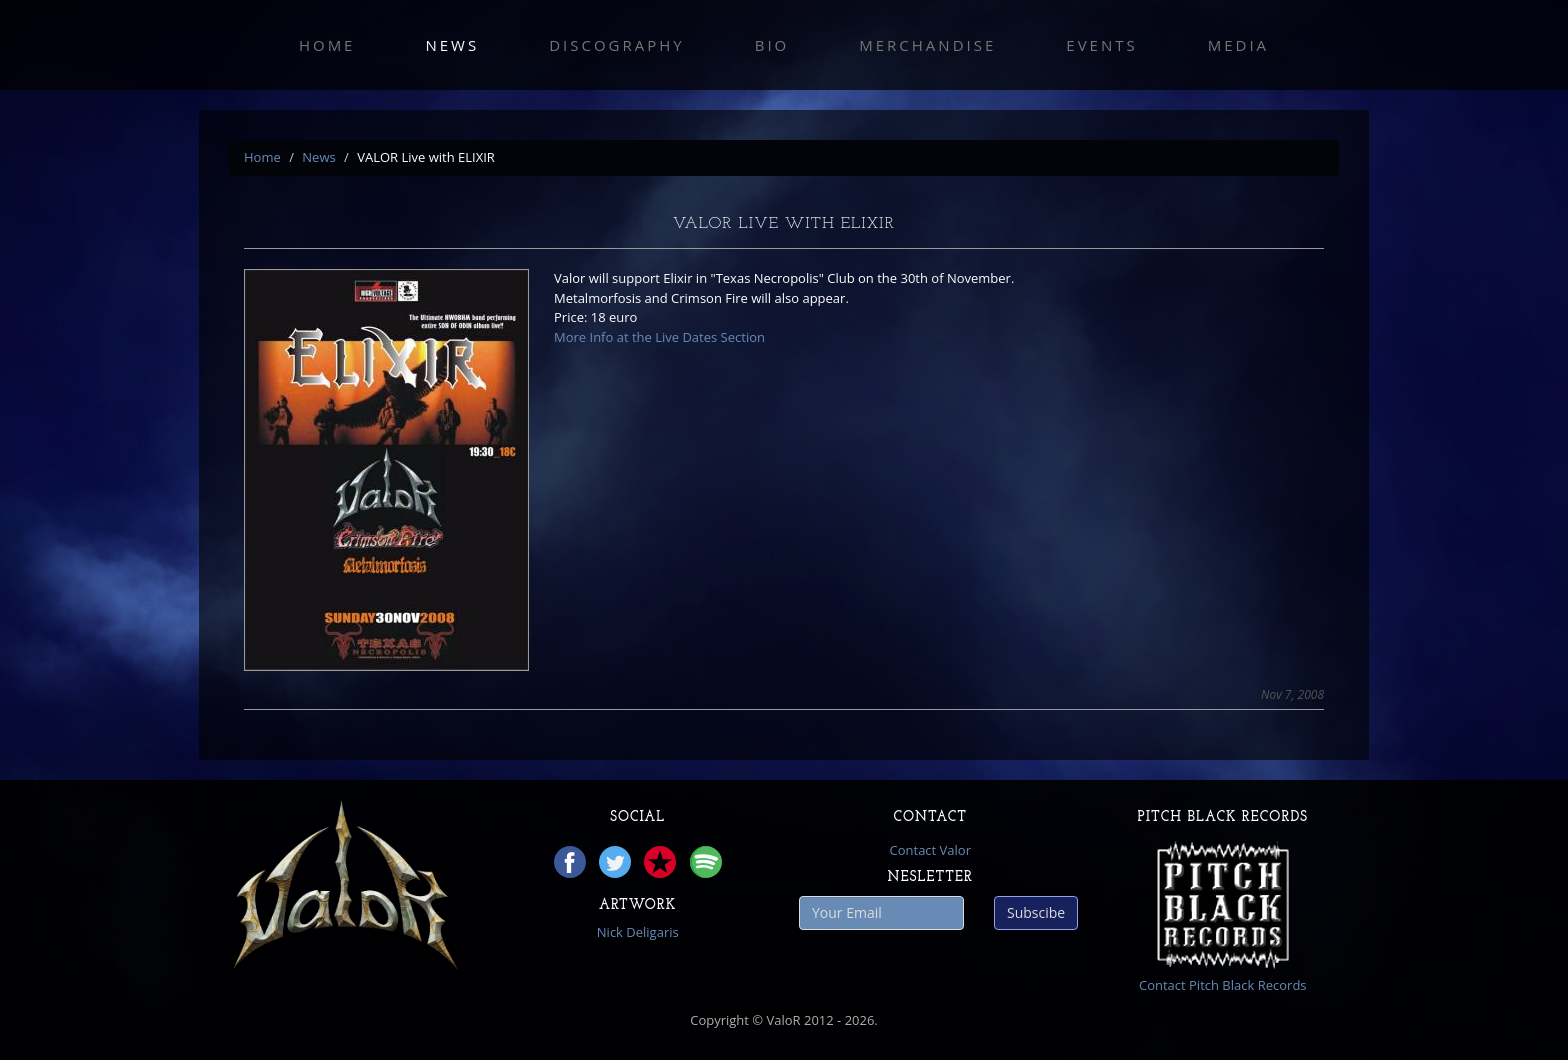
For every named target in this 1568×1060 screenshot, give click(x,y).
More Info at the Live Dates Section (659, 337)
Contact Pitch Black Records (1223, 985)
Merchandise (927, 45)
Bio (772, 45)
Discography (617, 45)
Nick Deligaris (638, 932)
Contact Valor (930, 850)
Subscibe (1036, 912)
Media (1238, 45)
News (452, 45)
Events (1101, 45)
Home (327, 45)
